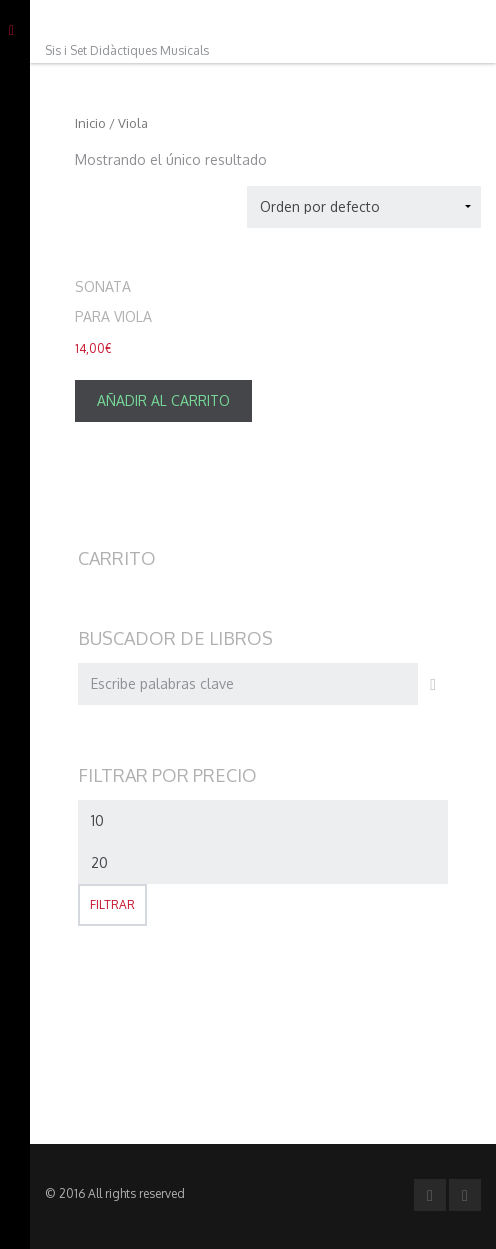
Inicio (90, 123)
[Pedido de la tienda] (364, 207)
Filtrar (112, 904)
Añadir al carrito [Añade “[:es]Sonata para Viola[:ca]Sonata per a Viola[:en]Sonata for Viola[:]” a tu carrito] (163, 400)
